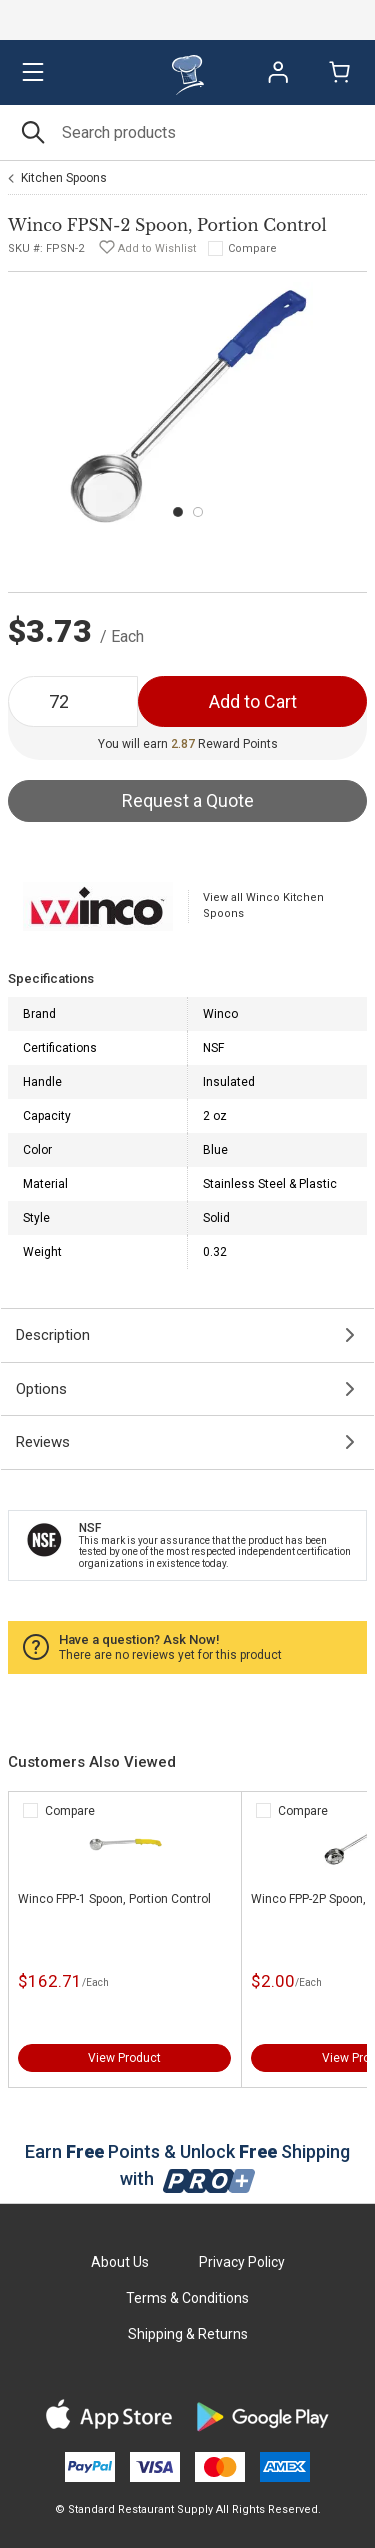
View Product (124, 2058)
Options (41, 1389)
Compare (252, 248)
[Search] (187, 132)
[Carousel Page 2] (198, 512)
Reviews (43, 1442)
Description (53, 1335)
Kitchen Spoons (64, 178)
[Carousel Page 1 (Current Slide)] (178, 512)
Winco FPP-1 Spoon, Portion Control (114, 1899)
